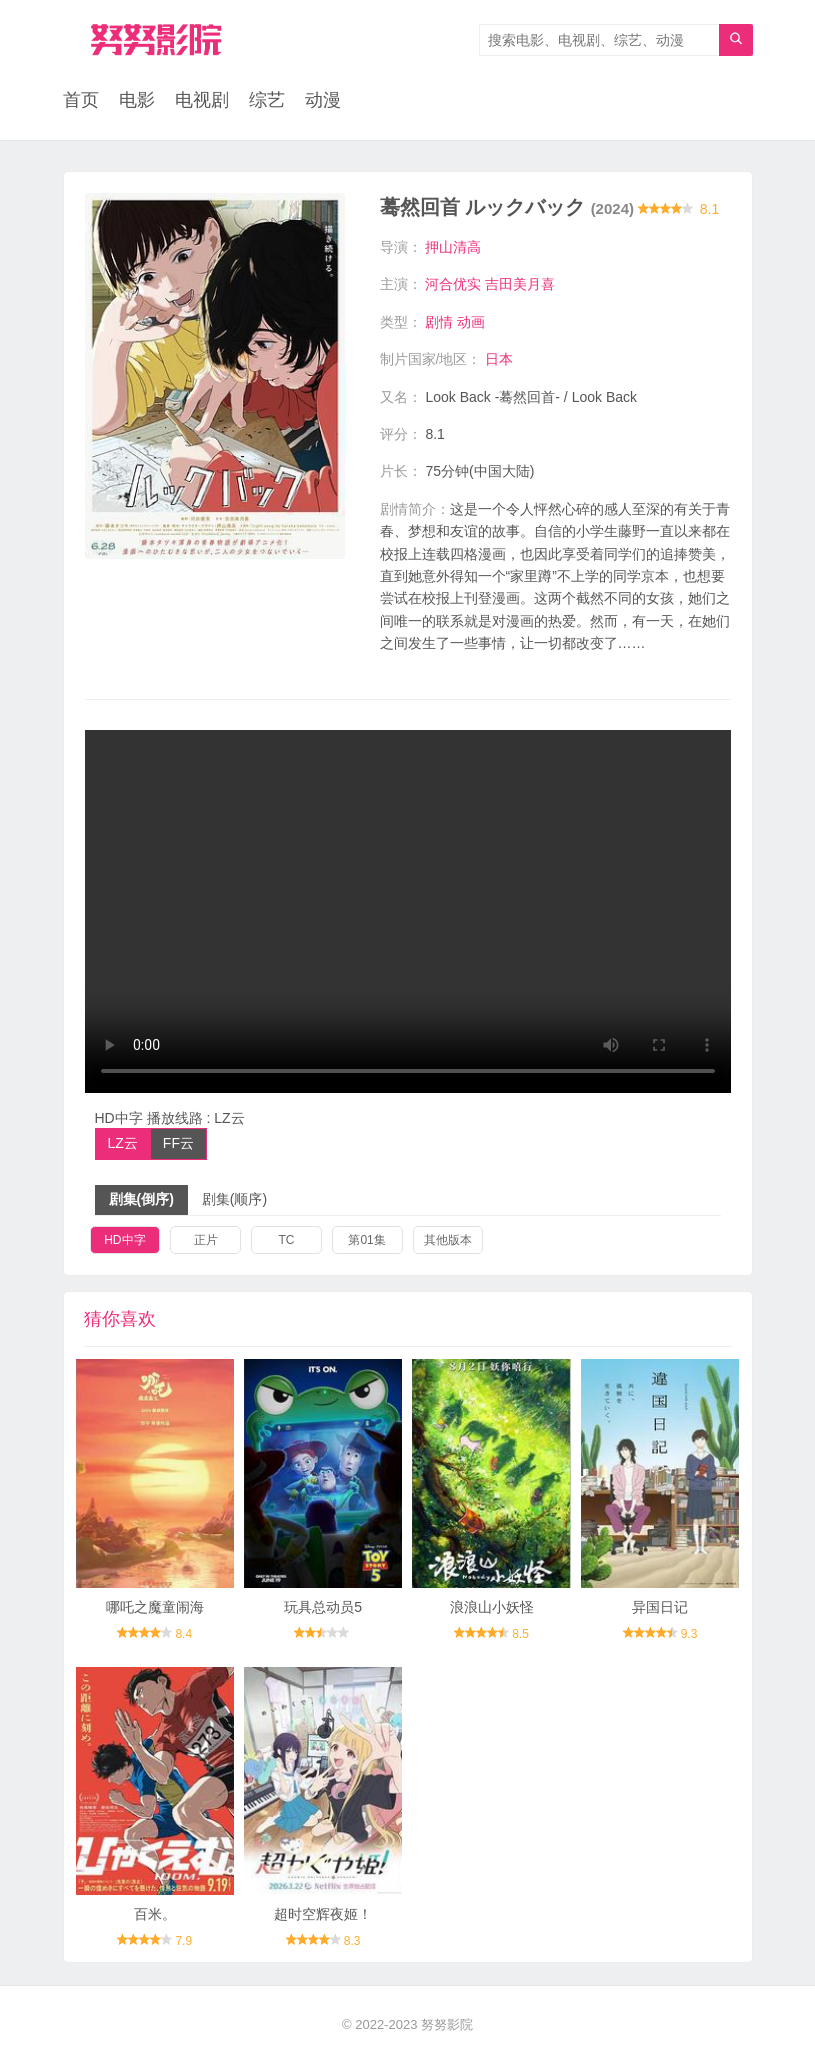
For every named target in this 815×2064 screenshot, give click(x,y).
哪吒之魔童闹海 (155, 1607)
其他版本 (448, 1240)
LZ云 (123, 1143)
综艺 (267, 100)
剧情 (439, 322)
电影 (137, 100)
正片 (206, 1240)
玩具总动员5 (323, 1607)
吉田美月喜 (520, 284)
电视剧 (202, 100)
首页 (81, 100)
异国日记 (660, 1607)
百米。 (155, 1914)
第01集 (366, 1240)
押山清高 (453, 247)
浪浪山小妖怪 (492, 1607)
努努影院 (447, 2024)
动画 (471, 322)
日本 (499, 359)
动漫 (323, 100)
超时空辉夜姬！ (323, 1914)
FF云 (178, 1143)
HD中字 (124, 1240)
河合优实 (453, 284)
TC (286, 1240)
